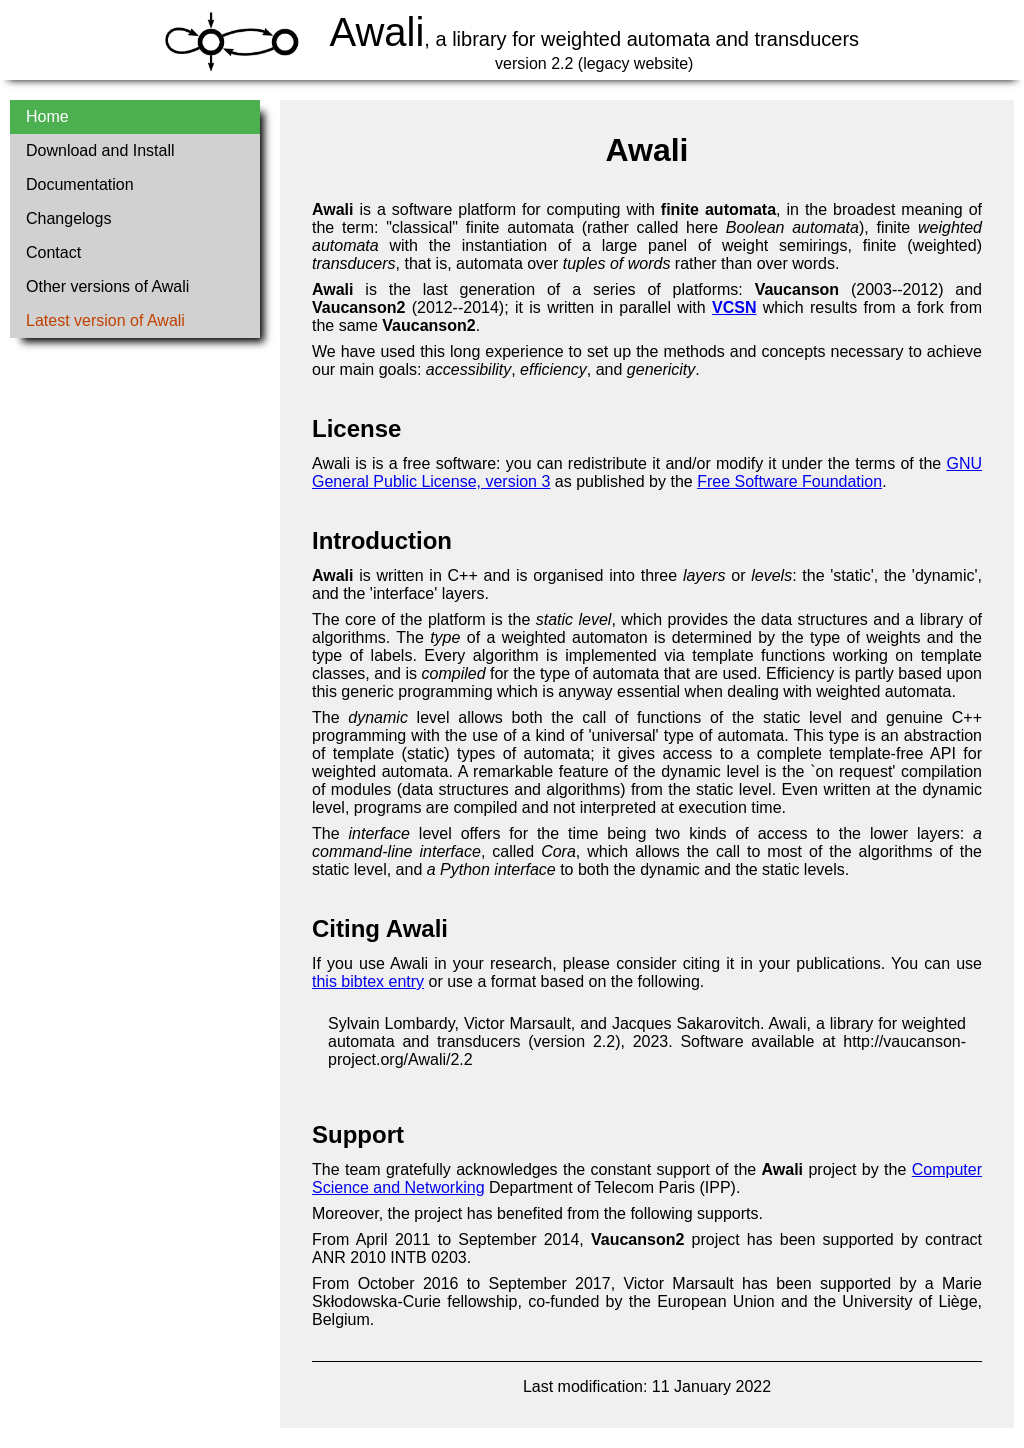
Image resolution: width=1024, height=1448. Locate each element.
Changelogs (68, 218)
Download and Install (100, 150)
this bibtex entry (368, 981)
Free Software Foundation (789, 481)
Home (47, 116)
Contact (53, 252)
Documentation (80, 184)
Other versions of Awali (107, 286)
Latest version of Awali (105, 320)
